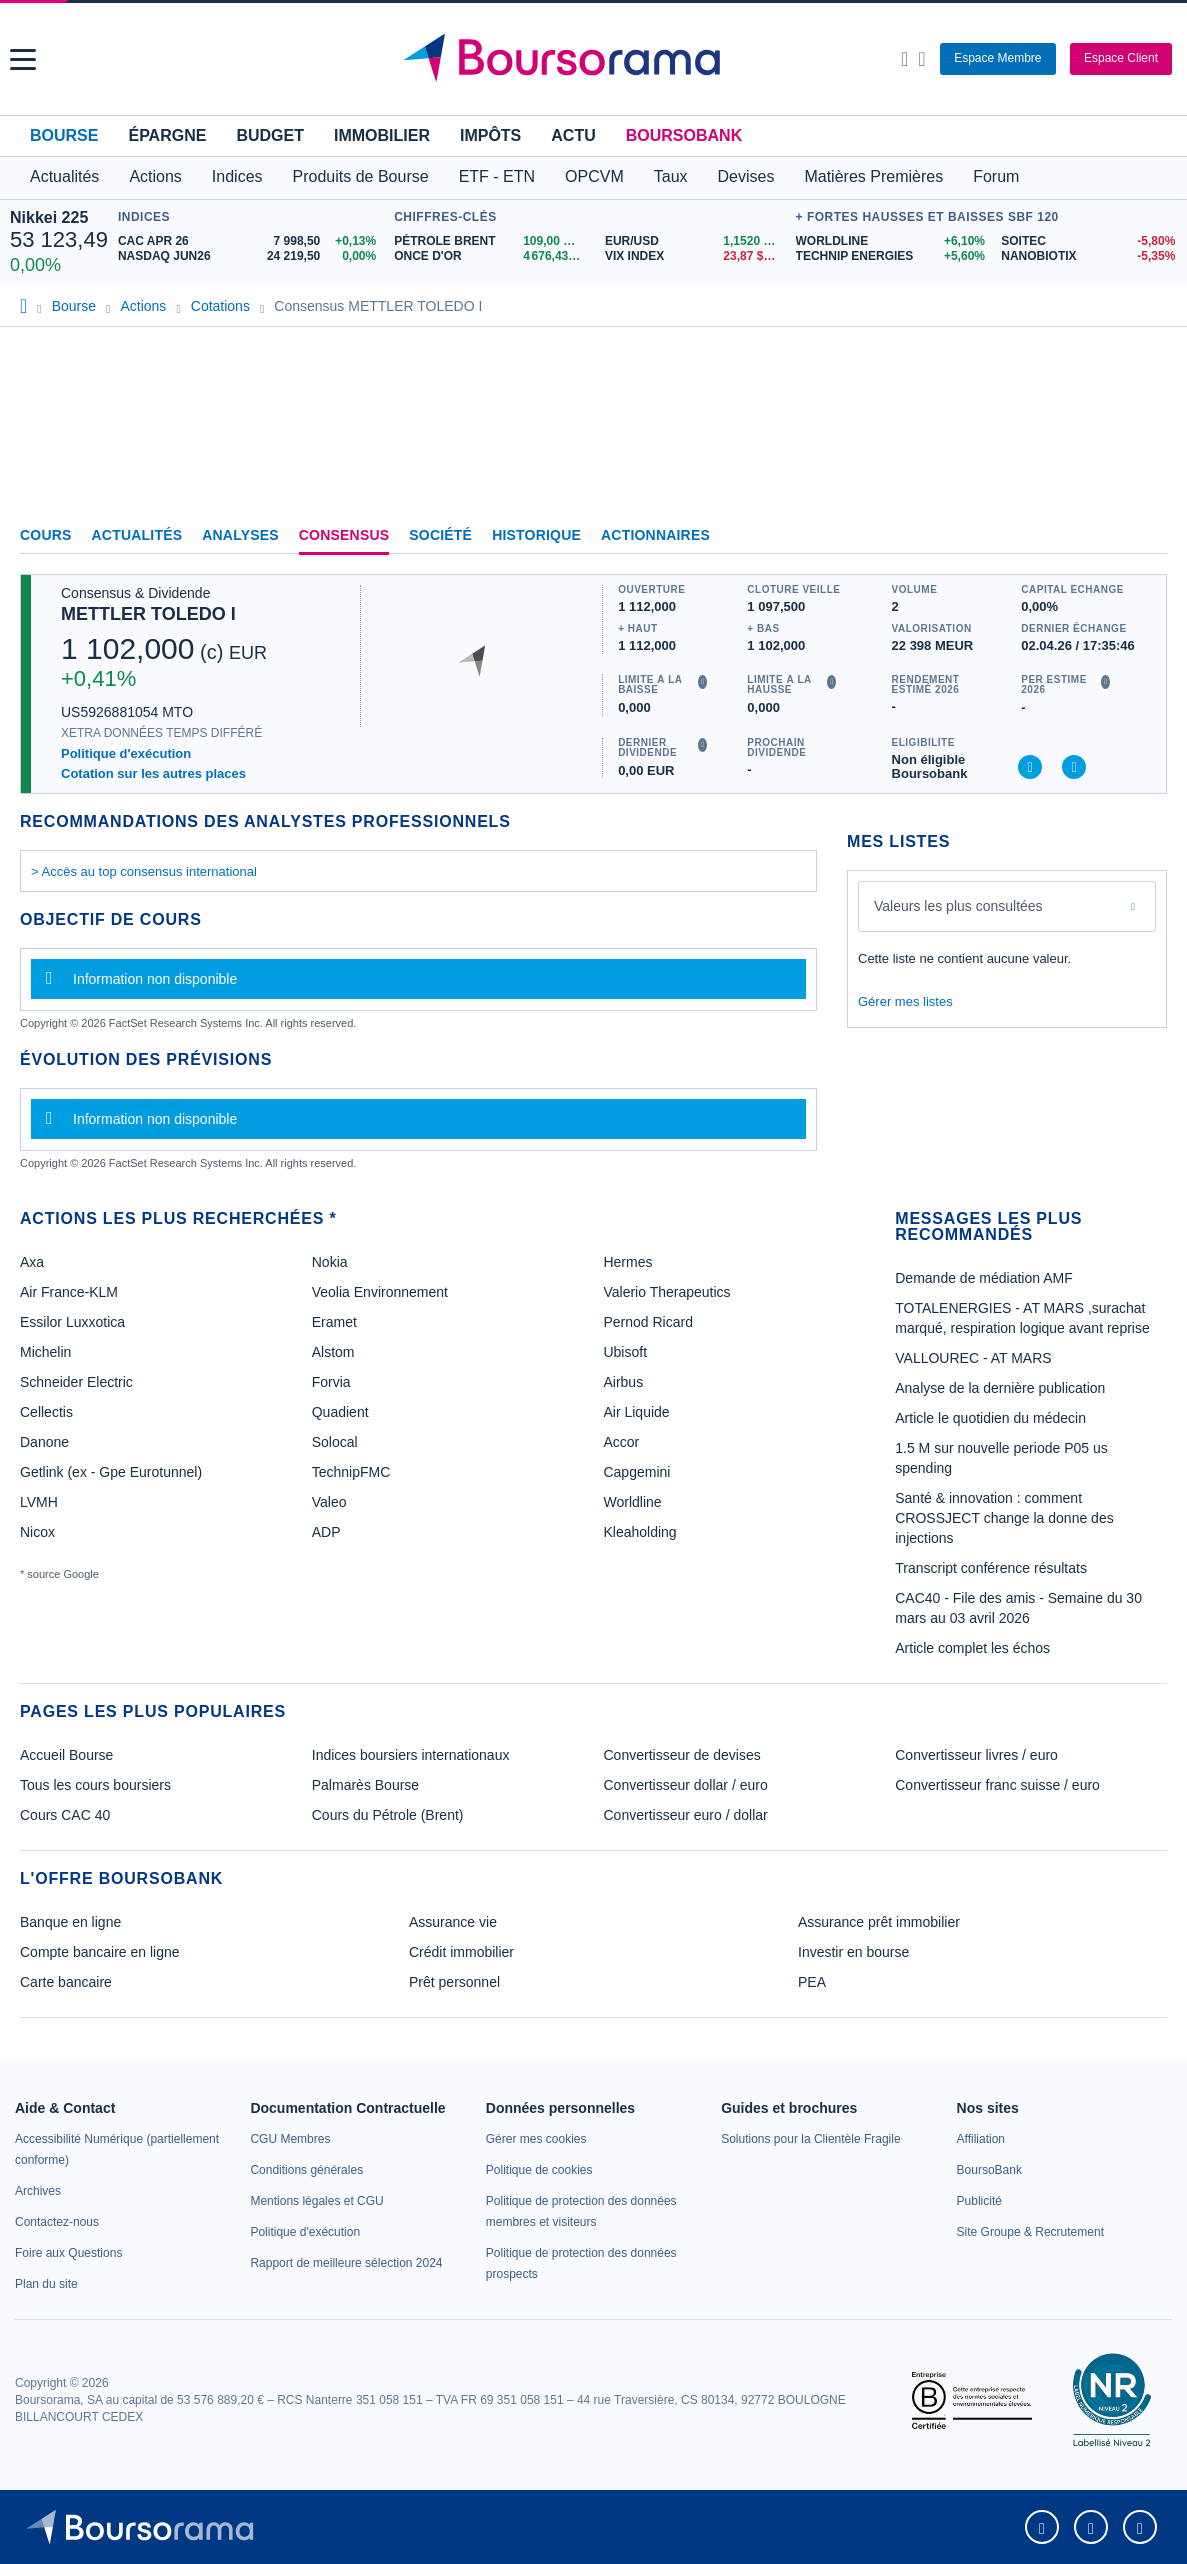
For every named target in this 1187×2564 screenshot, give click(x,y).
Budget (270, 135)
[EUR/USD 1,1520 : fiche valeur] (695, 241)
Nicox (37, 1532)
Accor (621, 1442)
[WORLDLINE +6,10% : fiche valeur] (891, 241)
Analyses (240, 535)
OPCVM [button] (594, 176)
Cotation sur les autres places (153, 773)
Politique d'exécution (126, 753)
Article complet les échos (972, 1648)
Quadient (340, 1412)
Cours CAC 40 (65, 1815)
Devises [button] (746, 176)
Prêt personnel (454, 1982)
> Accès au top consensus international (144, 871)
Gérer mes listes (905, 1001)
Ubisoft (625, 1352)
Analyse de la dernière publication (1000, 1388)
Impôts (490, 135)
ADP (326, 1532)
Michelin (45, 1352)
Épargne (167, 135)
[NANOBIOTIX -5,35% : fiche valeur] (1089, 256)
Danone (44, 1442)
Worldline (632, 1502)
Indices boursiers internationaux (411, 1755)
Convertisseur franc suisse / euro (997, 1785)
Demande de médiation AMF (983, 1278)
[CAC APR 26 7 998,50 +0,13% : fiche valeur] (251, 241)
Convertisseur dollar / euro (686, 1785)
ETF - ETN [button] (497, 176)
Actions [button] (155, 176)
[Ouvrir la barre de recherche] (904, 59)
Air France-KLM (69, 1292)
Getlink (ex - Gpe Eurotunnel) (111, 1472)
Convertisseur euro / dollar (686, 1815)
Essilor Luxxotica (72, 1322)
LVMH (39, 1502)
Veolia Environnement (380, 1292)
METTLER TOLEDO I (148, 614)
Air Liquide (636, 1412)
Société (440, 535)
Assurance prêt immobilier (879, 1922)
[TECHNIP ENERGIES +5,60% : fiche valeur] (891, 256)
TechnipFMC (351, 1472)
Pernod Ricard (648, 1322)
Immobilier (382, 135)
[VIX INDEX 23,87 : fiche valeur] (695, 256)
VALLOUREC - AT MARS (973, 1358)
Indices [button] (237, 176)
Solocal (335, 1442)
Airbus (623, 1382)
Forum (996, 176)
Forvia (331, 1382)
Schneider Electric (76, 1382)
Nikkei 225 (49, 217)
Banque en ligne (70, 1922)
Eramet (334, 1322)
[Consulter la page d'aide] (921, 59)
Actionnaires (655, 535)
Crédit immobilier (461, 1952)
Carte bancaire (66, 1982)
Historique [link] (536, 535)
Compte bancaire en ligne (100, 1952)
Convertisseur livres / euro (976, 1755)
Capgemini (636, 1472)
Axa (32, 1262)
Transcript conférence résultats (991, 1568)
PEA (812, 1982)
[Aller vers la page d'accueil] (596, 59)
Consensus (344, 535)
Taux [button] (671, 176)
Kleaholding (639, 1532)
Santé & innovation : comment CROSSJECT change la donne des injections (1004, 1518)
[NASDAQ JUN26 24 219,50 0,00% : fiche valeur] (251, 256)
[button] (23, 59)
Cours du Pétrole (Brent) (388, 1815)
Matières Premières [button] (873, 176)
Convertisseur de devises (682, 1755)
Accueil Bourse (66, 1755)
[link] (38, 2191)
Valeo (329, 1502)
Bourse (64, 135)
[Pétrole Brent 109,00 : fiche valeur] (492, 241)
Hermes (627, 1262)
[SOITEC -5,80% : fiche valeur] (1089, 241)
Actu (573, 135)
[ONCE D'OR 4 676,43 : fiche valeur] (492, 256)
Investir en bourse (853, 1952)
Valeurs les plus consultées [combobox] (958, 906)
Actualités (137, 535)
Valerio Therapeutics (666, 1292)
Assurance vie (453, 1922)
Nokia (330, 1262)
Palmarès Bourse (365, 1785)
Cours (46, 535)
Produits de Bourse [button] (361, 176)
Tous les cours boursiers (95, 1785)
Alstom (333, 1352)
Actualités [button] (64, 176)
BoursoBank (684, 135)
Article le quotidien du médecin (990, 1418)
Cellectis (46, 1412)
